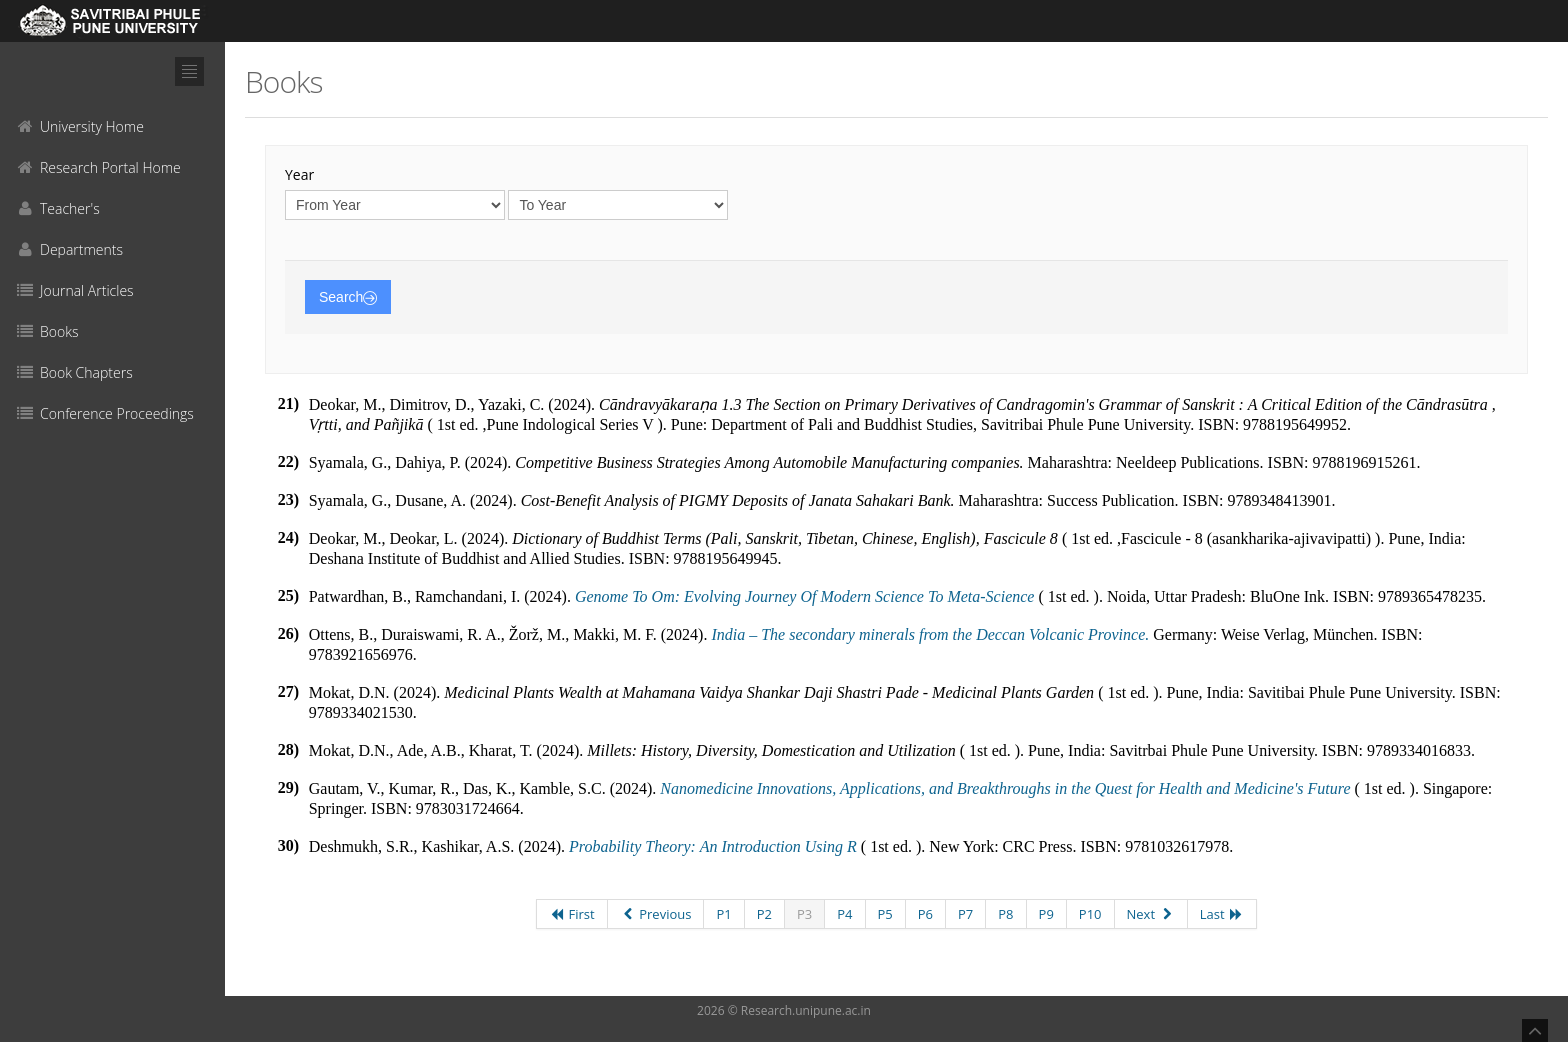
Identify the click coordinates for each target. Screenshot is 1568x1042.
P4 (844, 914)
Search (348, 297)
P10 (1090, 914)
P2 (764, 914)
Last (1222, 914)
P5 (885, 914)
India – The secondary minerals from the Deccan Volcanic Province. (930, 634)
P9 (1046, 914)
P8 (1005, 914)
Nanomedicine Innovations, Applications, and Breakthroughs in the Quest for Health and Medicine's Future (1007, 788)
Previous (656, 914)
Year (299, 174)
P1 (723, 914)
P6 (925, 914)
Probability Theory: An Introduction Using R (713, 846)
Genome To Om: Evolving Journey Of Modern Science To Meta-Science (805, 596)
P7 (965, 914)
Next (1151, 914)
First (572, 914)
